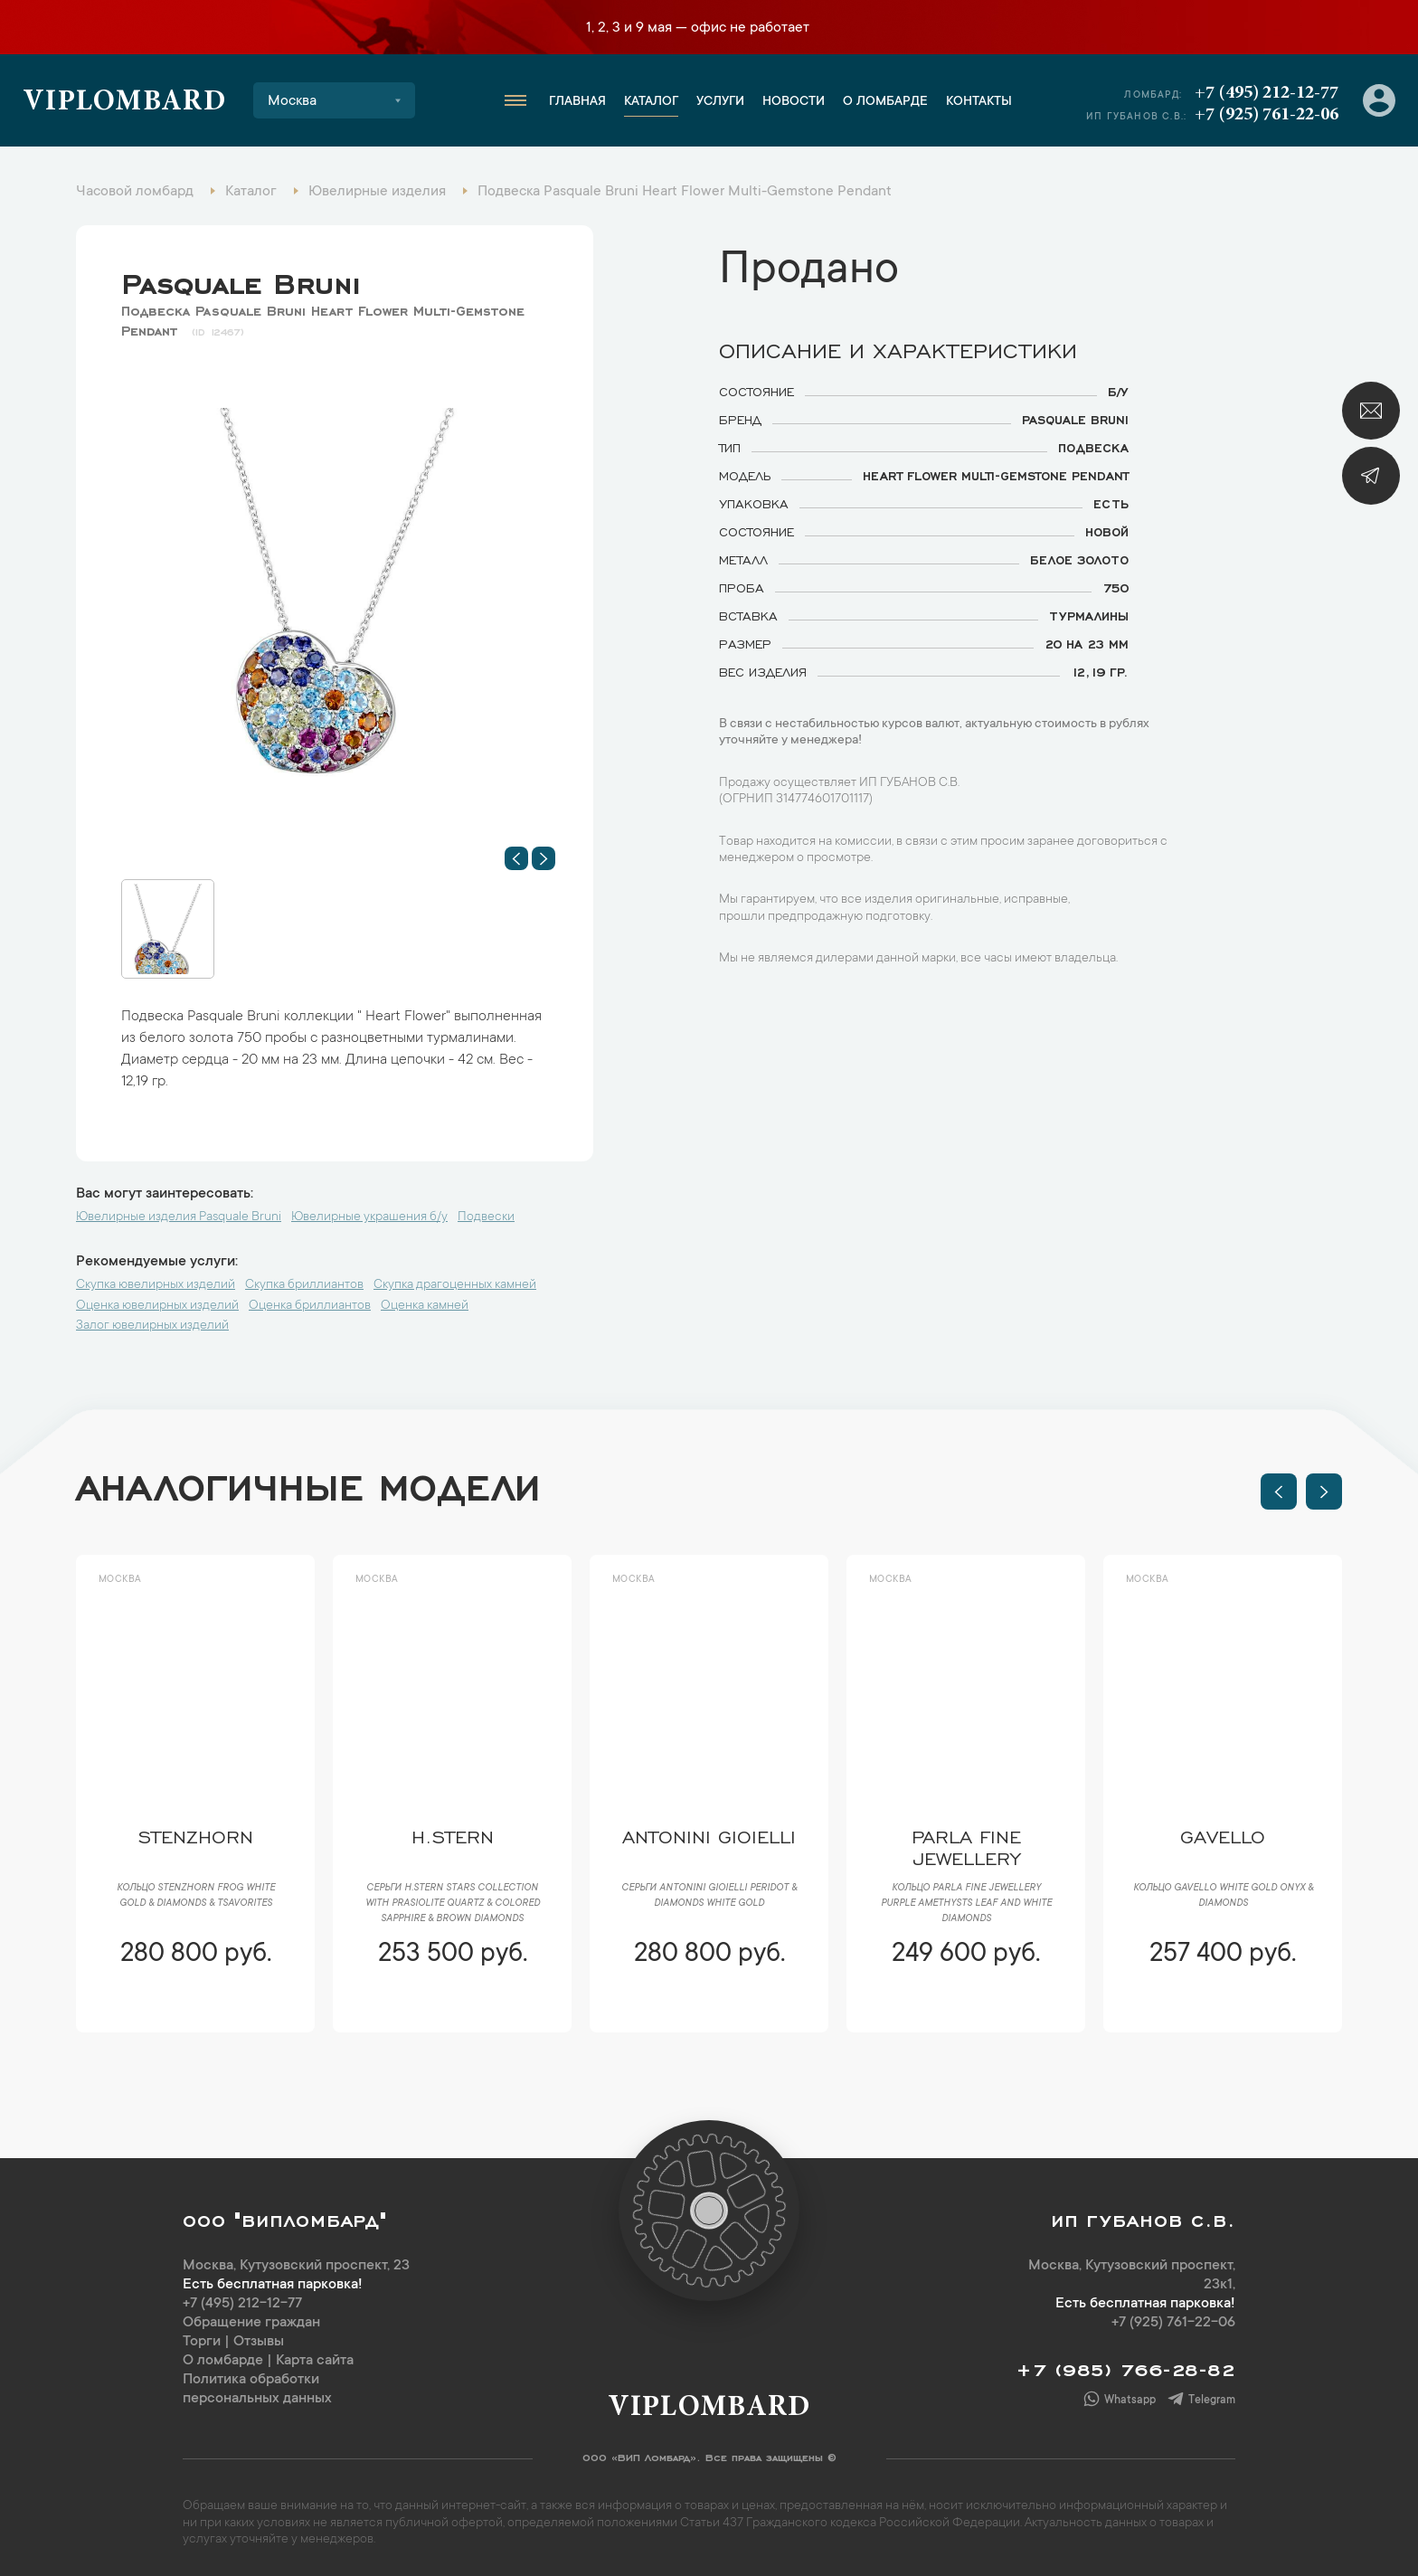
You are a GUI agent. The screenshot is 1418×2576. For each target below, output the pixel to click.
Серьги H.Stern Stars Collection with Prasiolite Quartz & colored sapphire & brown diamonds (452, 1904)
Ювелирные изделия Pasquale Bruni (178, 1217)
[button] (516, 858)
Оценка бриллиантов (310, 1306)
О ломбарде (885, 102)
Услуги (720, 102)
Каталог (651, 102)
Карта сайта (315, 2361)
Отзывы (258, 2342)
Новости (793, 102)
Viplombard (124, 103)
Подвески (486, 1217)
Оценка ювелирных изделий (157, 1306)
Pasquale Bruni (241, 279)
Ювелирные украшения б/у (369, 1217)
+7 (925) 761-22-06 (1266, 115)
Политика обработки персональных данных (257, 2389)
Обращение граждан (251, 2323)
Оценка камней (424, 1306)
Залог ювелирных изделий (152, 1326)
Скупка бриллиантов (304, 1285)
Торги (202, 2342)
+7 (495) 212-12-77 (1266, 93)
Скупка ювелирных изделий (155, 1285)
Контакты (979, 102)
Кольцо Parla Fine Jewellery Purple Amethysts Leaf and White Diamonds (966, 1904)
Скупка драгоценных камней (454, 1285)
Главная (577, 102)
